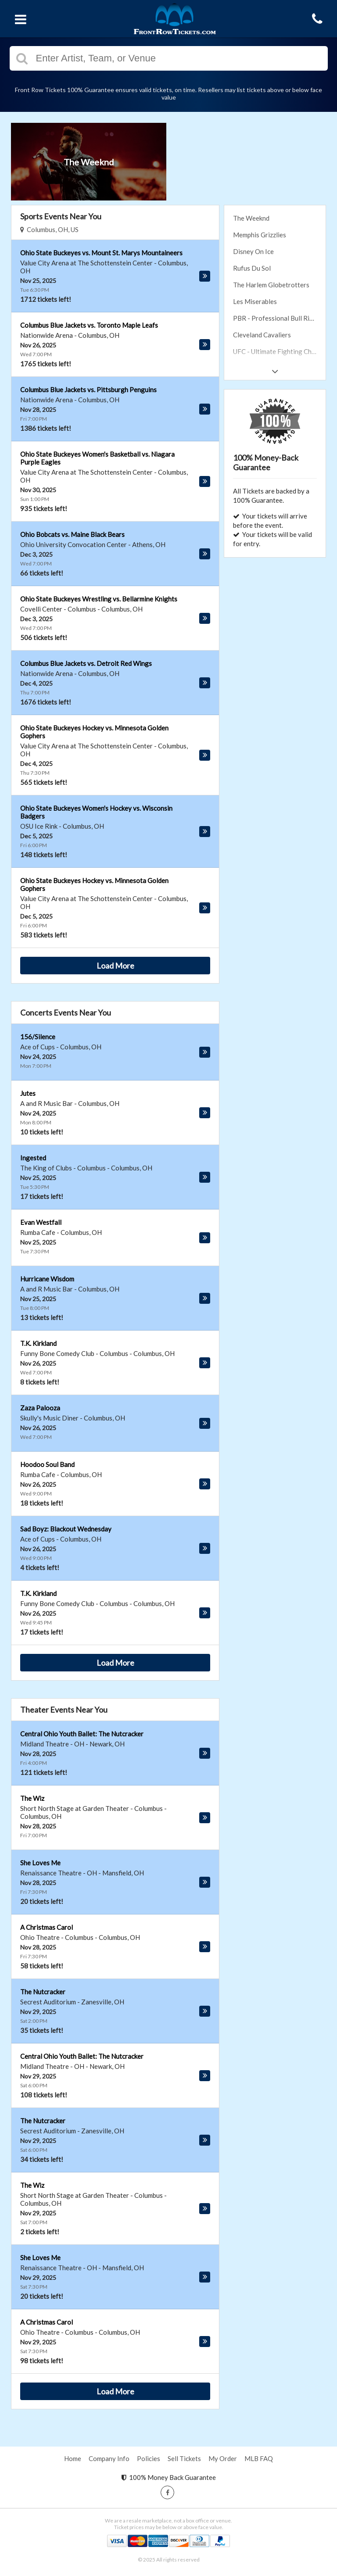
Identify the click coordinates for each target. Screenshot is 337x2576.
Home (72, 2458)
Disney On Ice (253, 251)
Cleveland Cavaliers (262, 335)
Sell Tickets (184, 2458)
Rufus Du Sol (252, 268)
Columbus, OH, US (49, 229)
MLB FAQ (258, 2458)
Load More (115, 965)
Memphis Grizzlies (259, 235)
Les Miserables (255, 301)
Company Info (109, 2458)
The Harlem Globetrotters (271, 285)
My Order (222, 2458)
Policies (148, 2458)
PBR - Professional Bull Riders (277, 318)
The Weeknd (251, 218)
